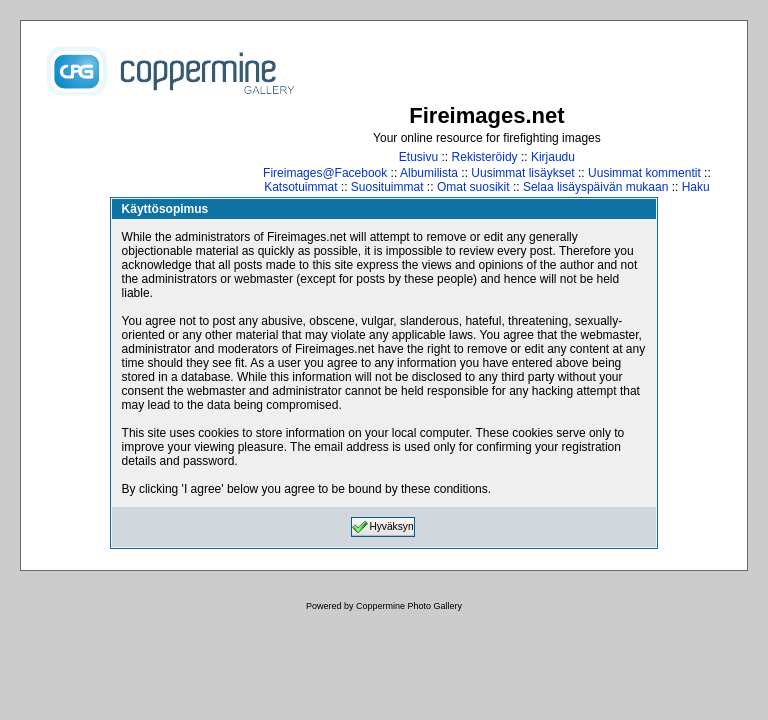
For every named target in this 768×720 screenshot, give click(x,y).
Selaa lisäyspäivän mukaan (595, 187)
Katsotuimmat (300, 187)
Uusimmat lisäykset (522, 173)
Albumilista (429, 173)
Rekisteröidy (485, 157)
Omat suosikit (473, 187)
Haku (696, 187)
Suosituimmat (387, 187)
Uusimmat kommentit (644, 173)
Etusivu (418, 157)
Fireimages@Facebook (325, 173)
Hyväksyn (382, 527)
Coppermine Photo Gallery (409, 606)
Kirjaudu (553, 157)
